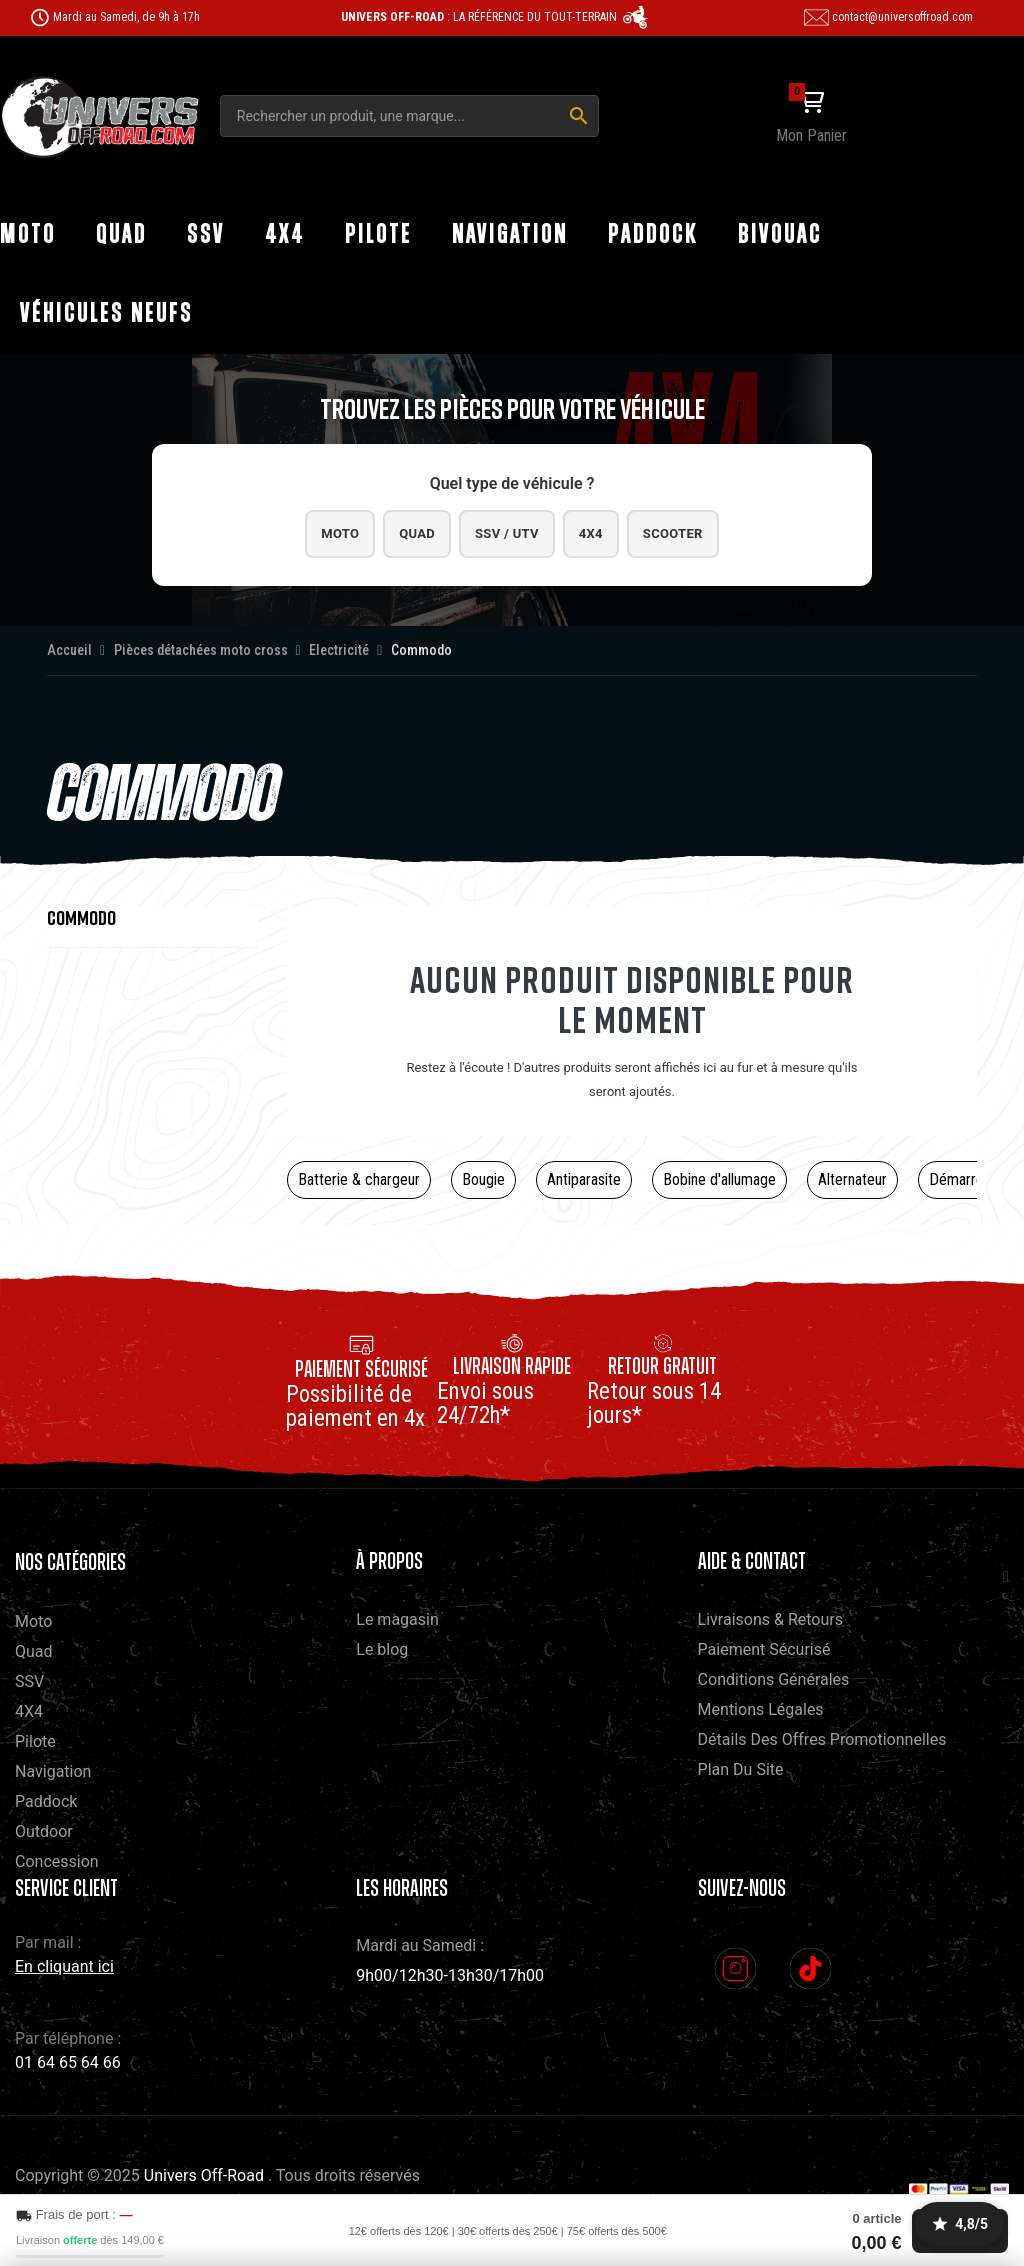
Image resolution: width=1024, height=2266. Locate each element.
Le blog (382, 1653)
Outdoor (44, 1835)
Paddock (46, 1805)
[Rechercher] (579, 116)
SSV (29, 1685)
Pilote (35, 1745)
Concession (57, 1865)
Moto (309, 536)
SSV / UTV (506, 536)
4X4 (29, 1715)
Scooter (703, 536)
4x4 (606, 536)
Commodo (81, 921)
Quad (401, 536)
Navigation (53, 1775)
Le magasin (397, 1623)
